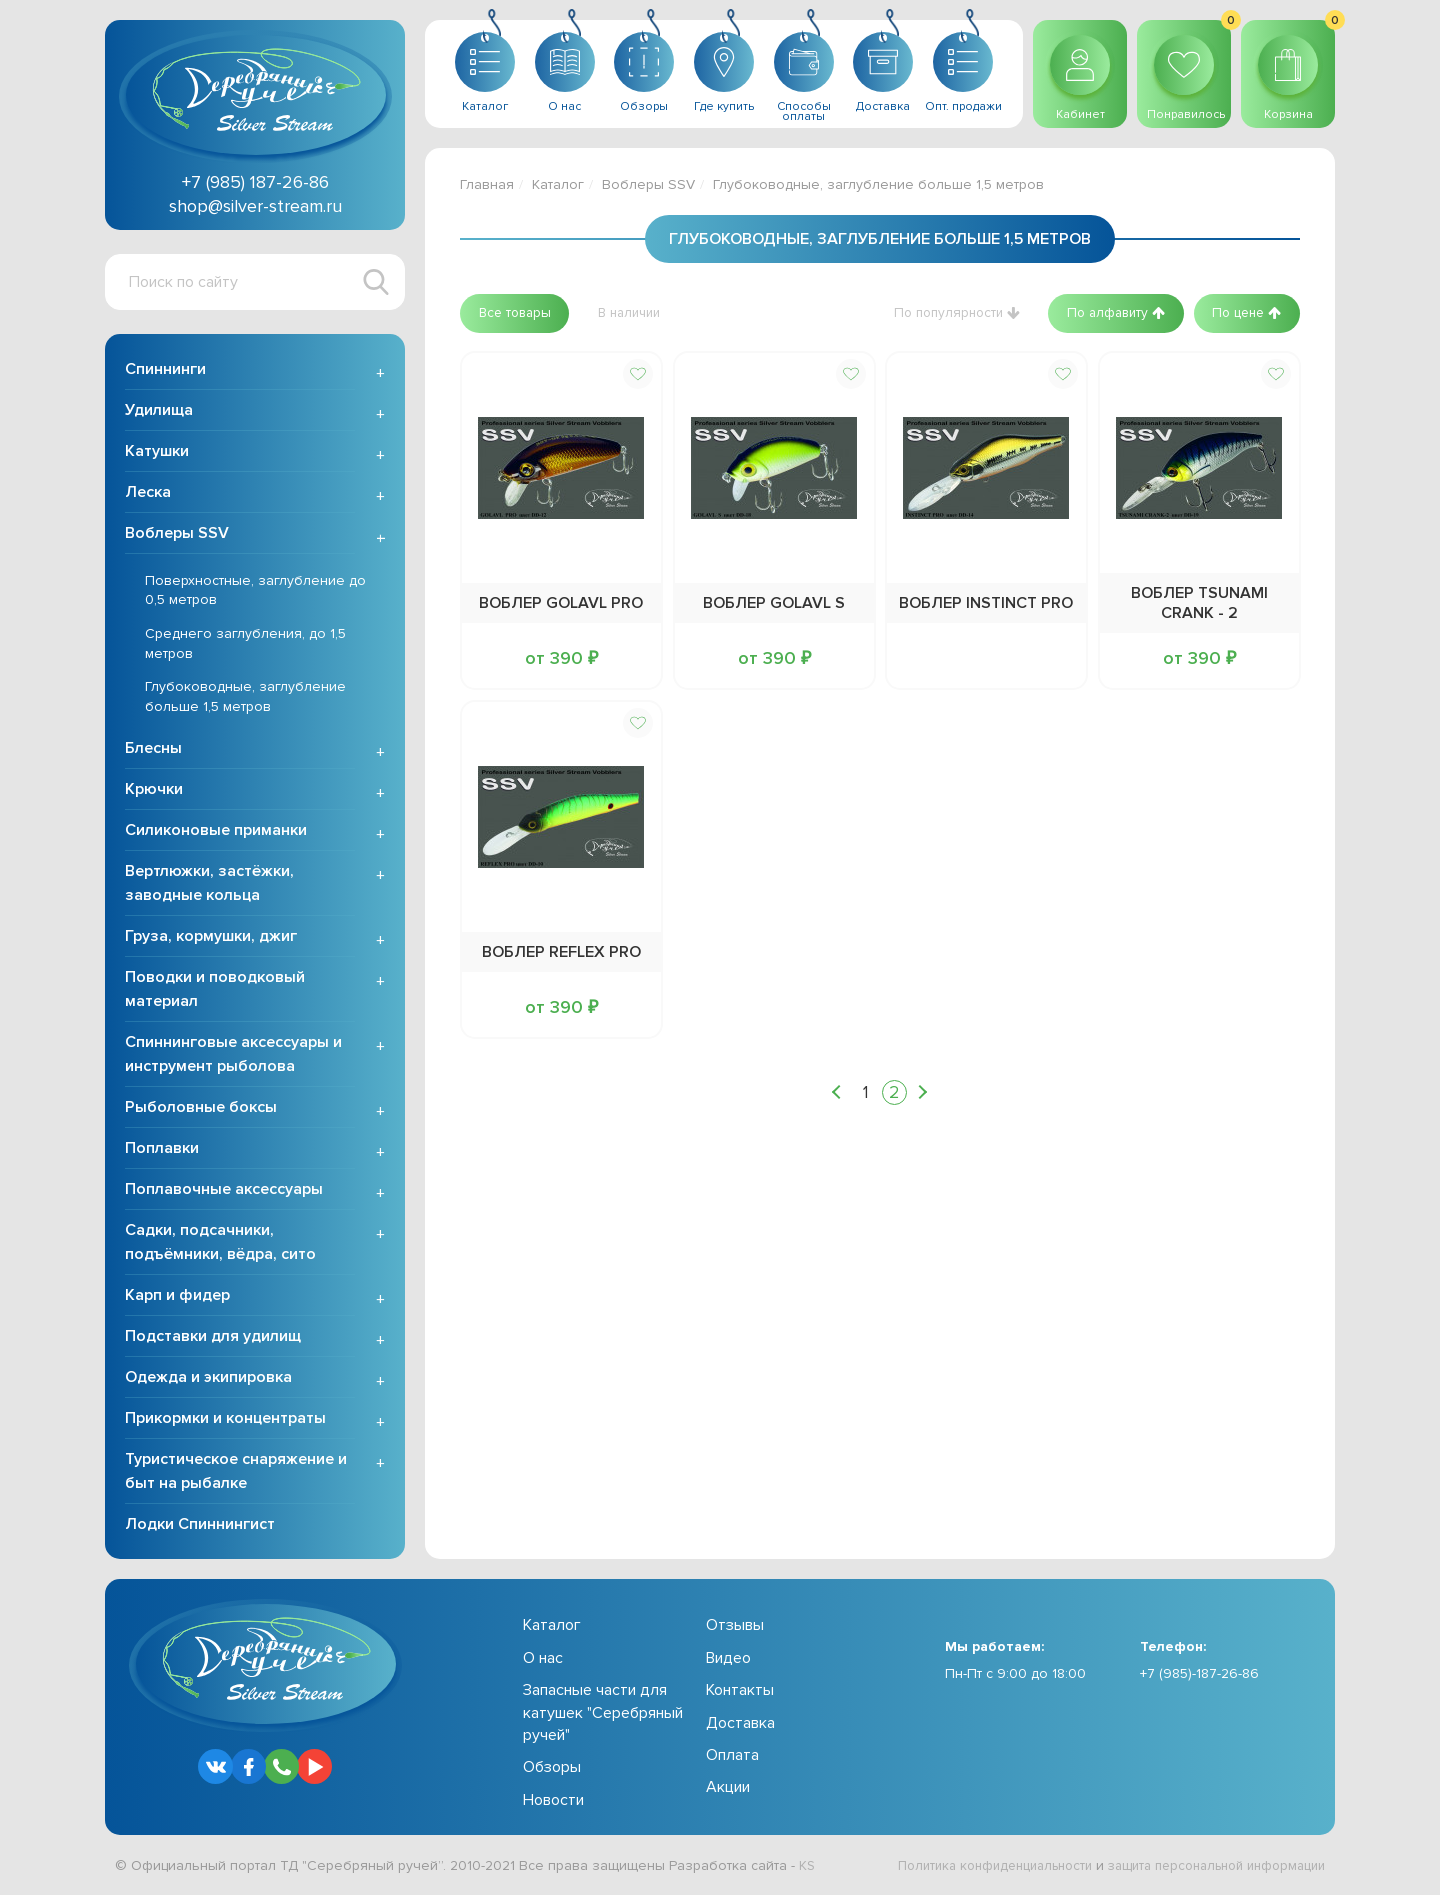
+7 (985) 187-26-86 (255, 182)
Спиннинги (165, 371)
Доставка (740, 1725)
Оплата (732, 1757)
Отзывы (735, 1628)
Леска (148, 494)
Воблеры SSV (177, 535)
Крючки (154, 792)
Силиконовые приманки (216, 833)
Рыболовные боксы (201, 1110)
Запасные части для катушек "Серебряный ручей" (603, 1714)
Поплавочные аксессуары (224, 1192)
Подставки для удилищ (213, 1339)
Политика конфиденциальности (965, 1867)
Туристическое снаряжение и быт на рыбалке (236, 1474)
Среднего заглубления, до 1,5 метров (245, 645)
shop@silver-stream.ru (255, 206)
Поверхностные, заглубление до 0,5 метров (255, 592)
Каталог (558, 184)
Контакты (740, 1692)
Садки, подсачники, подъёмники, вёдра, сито (220, 1245)
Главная (487, 184)
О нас (543, 1660)
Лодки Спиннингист (200, 1527)
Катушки (157, 453)
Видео (728, 1660)
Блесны (153, 751)
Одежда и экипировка (208, 1380)
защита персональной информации (1206, 1867)
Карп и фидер (177, 1298)
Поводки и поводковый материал (215, 992)
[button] (518, 313)
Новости (553, 1802)
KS (807, 1867)
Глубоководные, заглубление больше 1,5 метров (245, 698)
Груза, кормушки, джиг (211, 939)
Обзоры (552, 1770)
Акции (728, 1790)
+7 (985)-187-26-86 (1199, 1675)
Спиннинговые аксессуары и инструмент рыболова (233, 1057)
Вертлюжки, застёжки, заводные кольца (209, 886)
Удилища (159, 412)
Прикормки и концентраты (225, 1421)
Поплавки (162, 1151)
